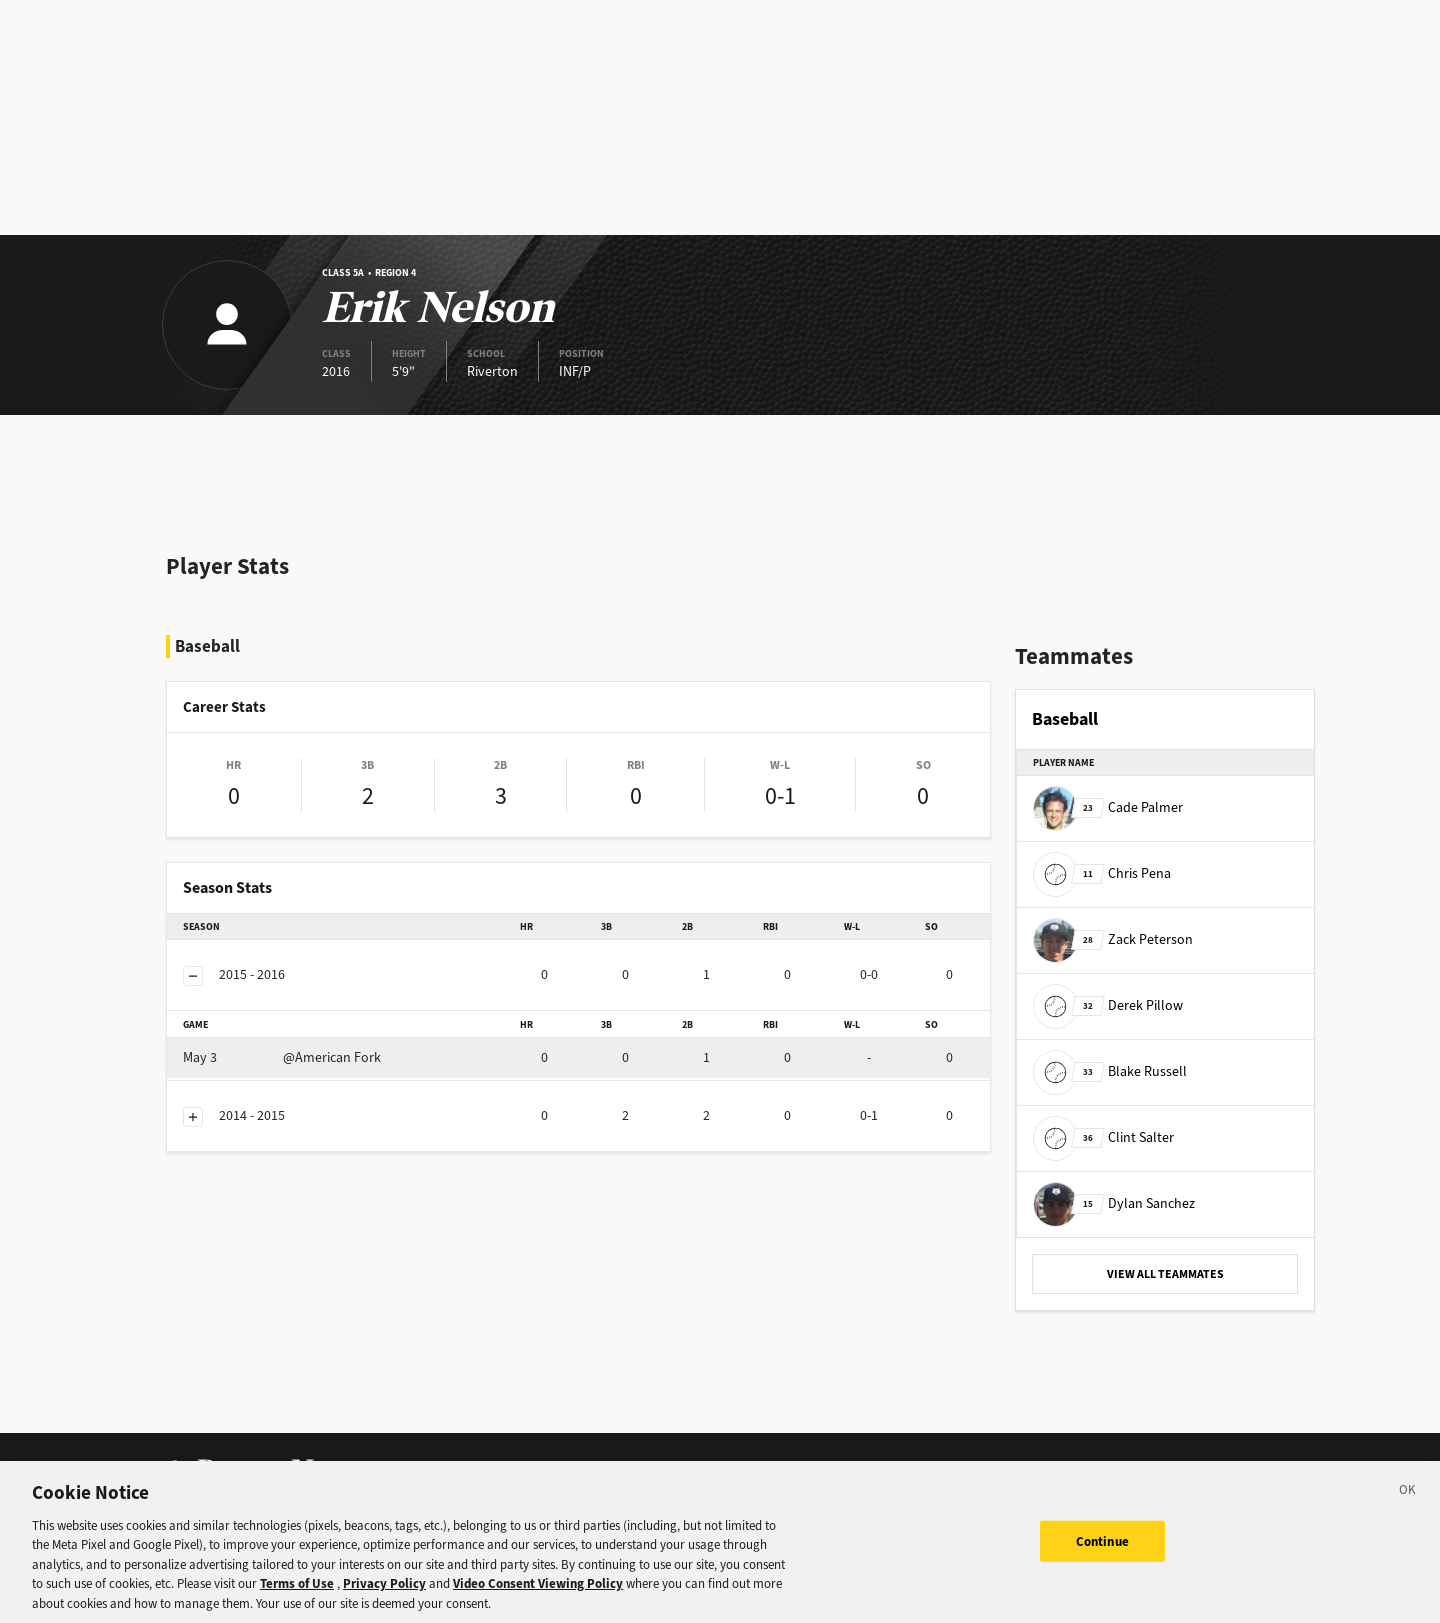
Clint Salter (1103, 1137)
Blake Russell (1110, 1071)
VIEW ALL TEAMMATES (1165, 1274)
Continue (1102, 1549)
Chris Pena (1102, 873)
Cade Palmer (1108, 807)
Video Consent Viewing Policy (538, 1592)
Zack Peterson (1113, 939)
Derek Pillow (1108, 1005)
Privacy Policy (384, 1592)
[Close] (1408, 1502)
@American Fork (282, 1057)
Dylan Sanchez (1114, 1203)
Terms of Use (297, 1592)
